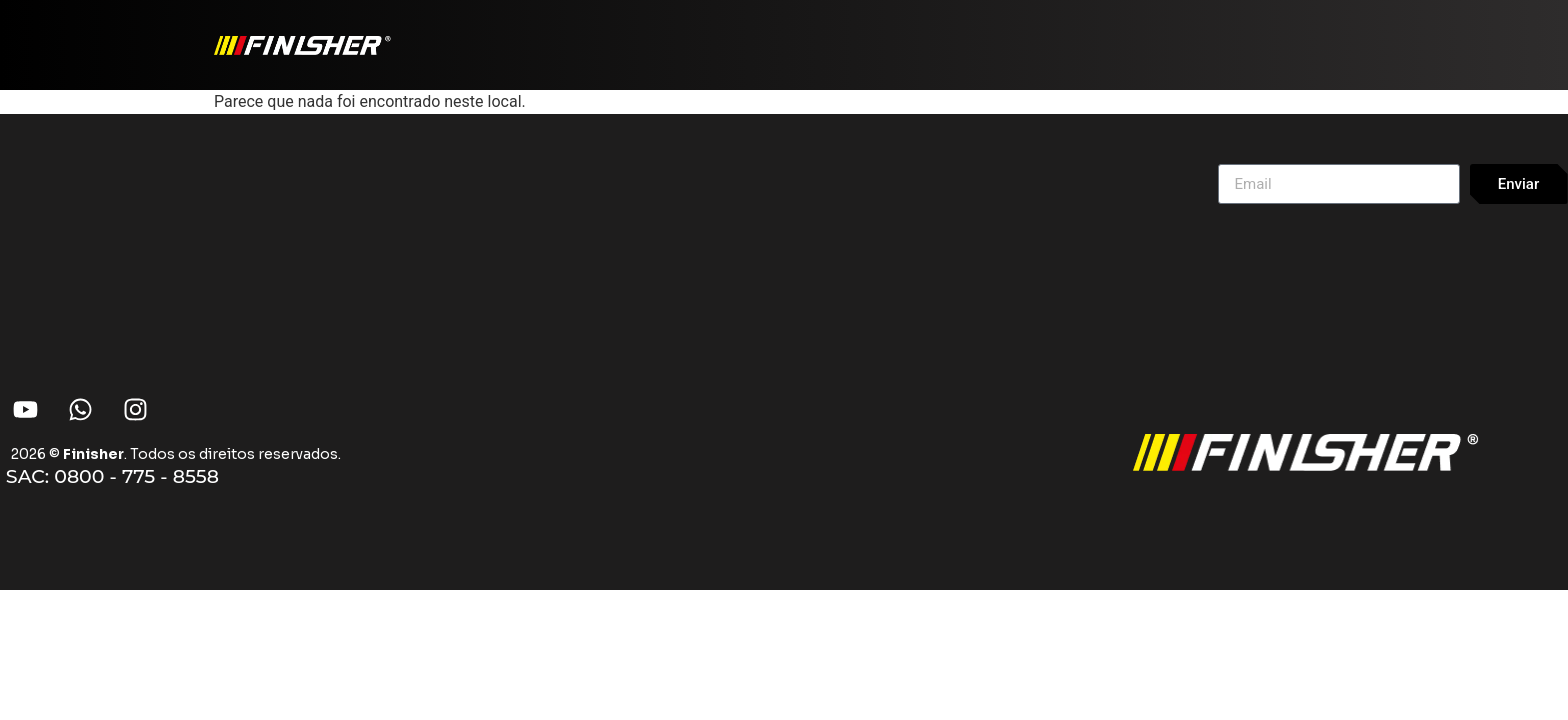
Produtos (1060, 32)
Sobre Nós (1295, 32)
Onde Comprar (1182, 32)
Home (964, 32)
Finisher (93, 454)
